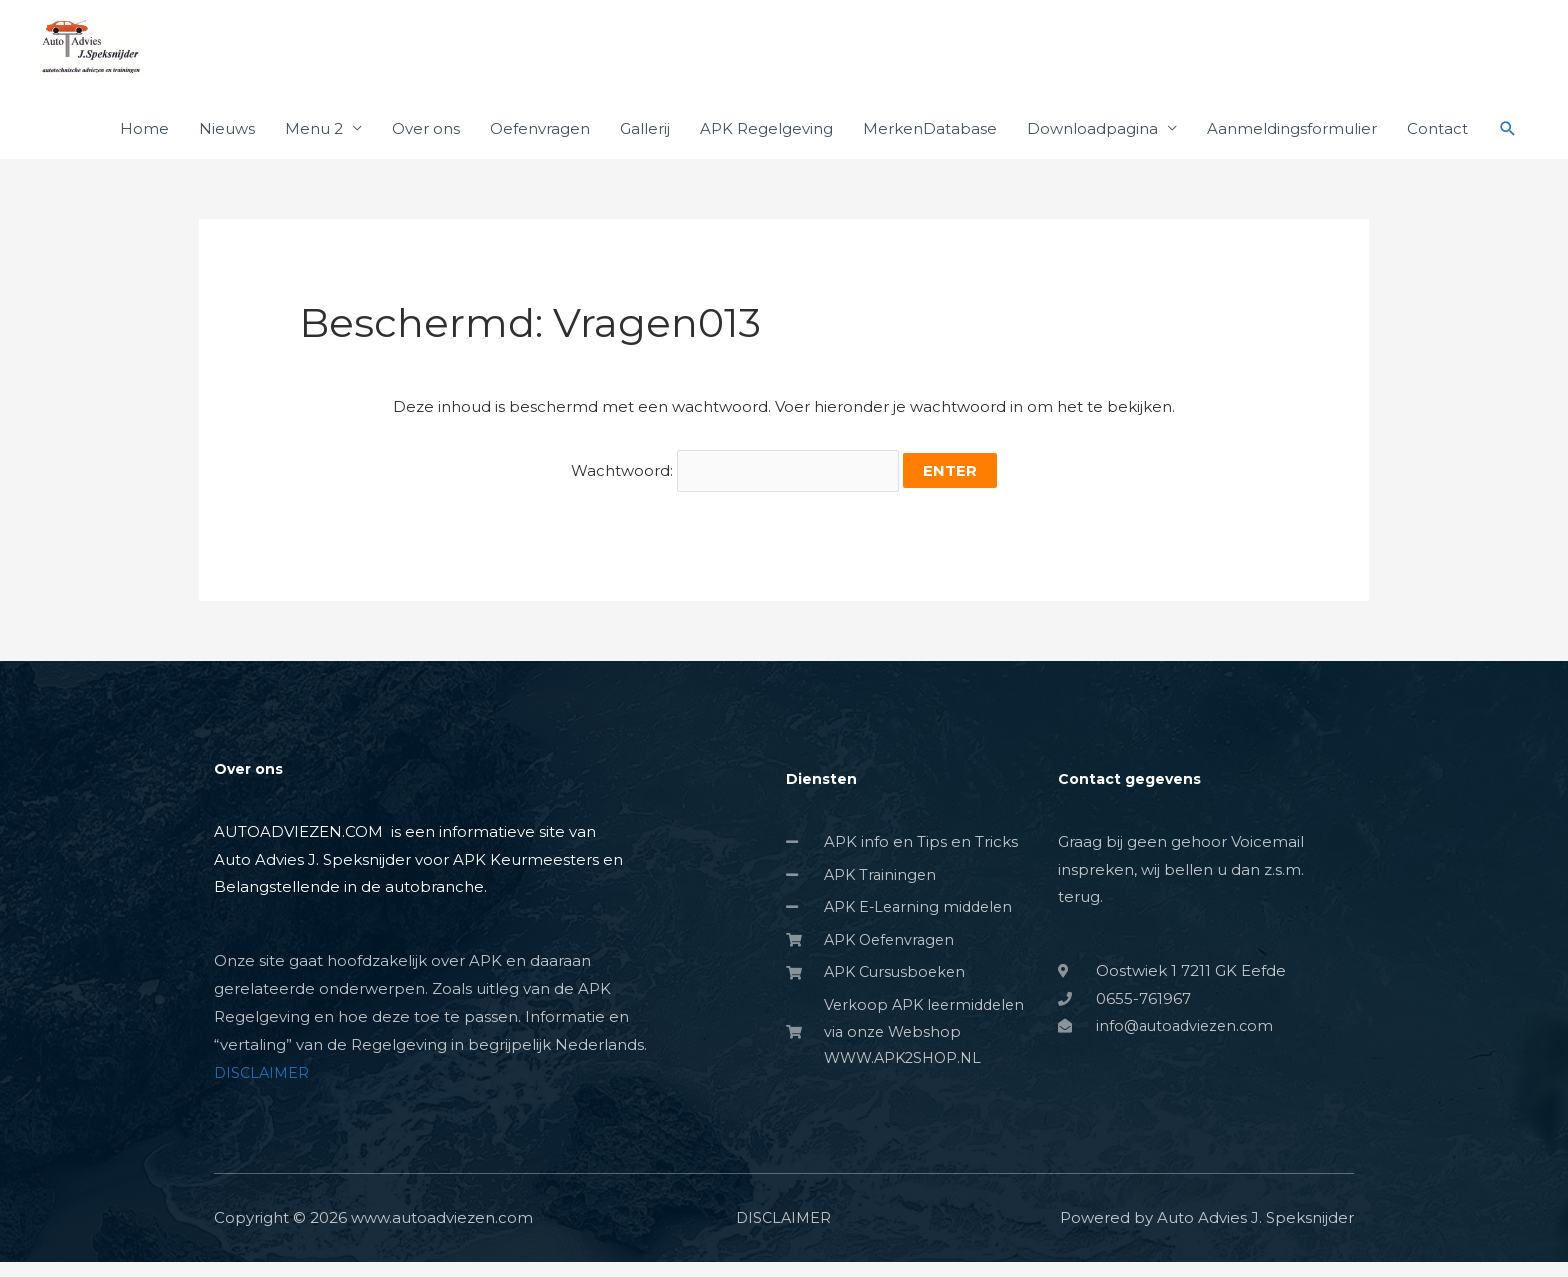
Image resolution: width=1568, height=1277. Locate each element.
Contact (1437, 151)
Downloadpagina (1092, 151)
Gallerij (645, 151)
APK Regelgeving (766, 151)
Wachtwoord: (735, 490)
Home (144, 151)
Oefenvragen (540, 151)
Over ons (426, 151)
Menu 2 (314, 151)
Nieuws (227, 151)
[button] (1508, 152)
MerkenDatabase (930, 151)
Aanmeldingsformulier (1292, 151)
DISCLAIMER (263, 1087)
